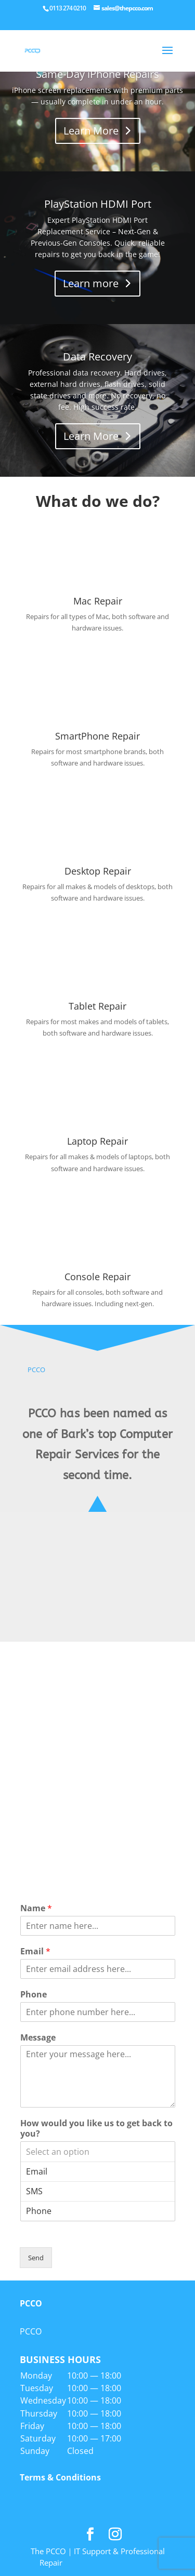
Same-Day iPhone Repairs (97, 74)
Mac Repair (97, 601)
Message (38, 2037)
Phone (33, 1994)
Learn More (91, 131)
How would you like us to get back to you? (96, 2129)
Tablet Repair (97, 1006)
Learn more (91, 283)
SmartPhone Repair (97, 736)
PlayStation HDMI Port (97, 204)
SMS (98, 2191)
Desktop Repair (97, 871)
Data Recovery (97, 357)
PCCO (36, 1369)
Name (36, 1908)
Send (36, 2257)
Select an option (98, 2152)
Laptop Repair (97, 1141)
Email (35, 1951)
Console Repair (97, 1276)
